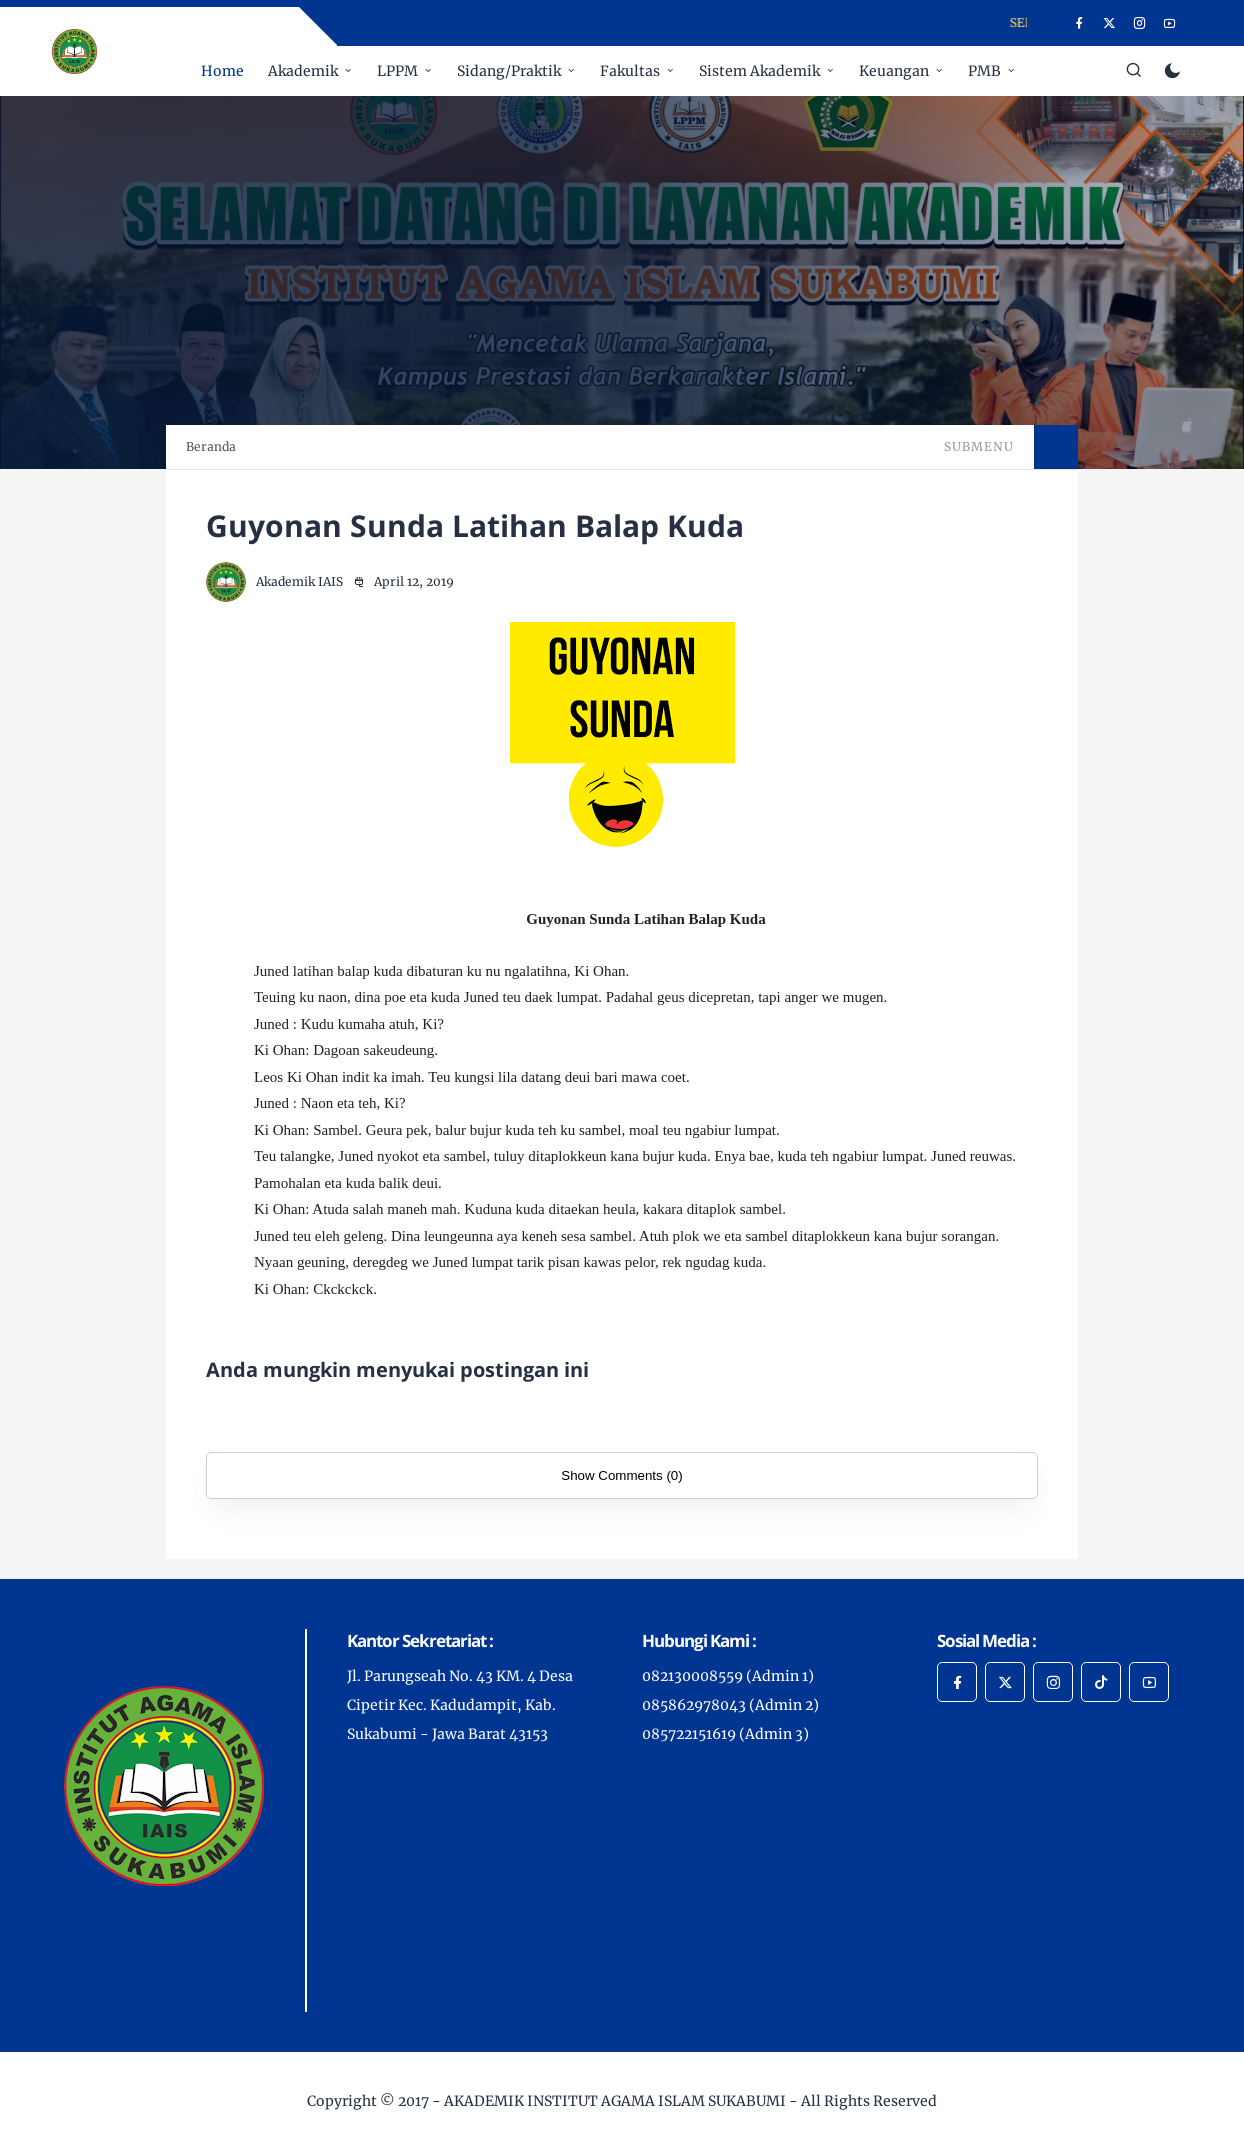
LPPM (397, 71)
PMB (984, 71)
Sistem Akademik (759, 71)
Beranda (211, 446)
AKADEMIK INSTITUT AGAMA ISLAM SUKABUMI (615, 2101)
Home (222, 71)
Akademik (303, 71)
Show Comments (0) (621, 1475)
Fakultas (630, 71)
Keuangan (894, 71)
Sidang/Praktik (509, 71)
